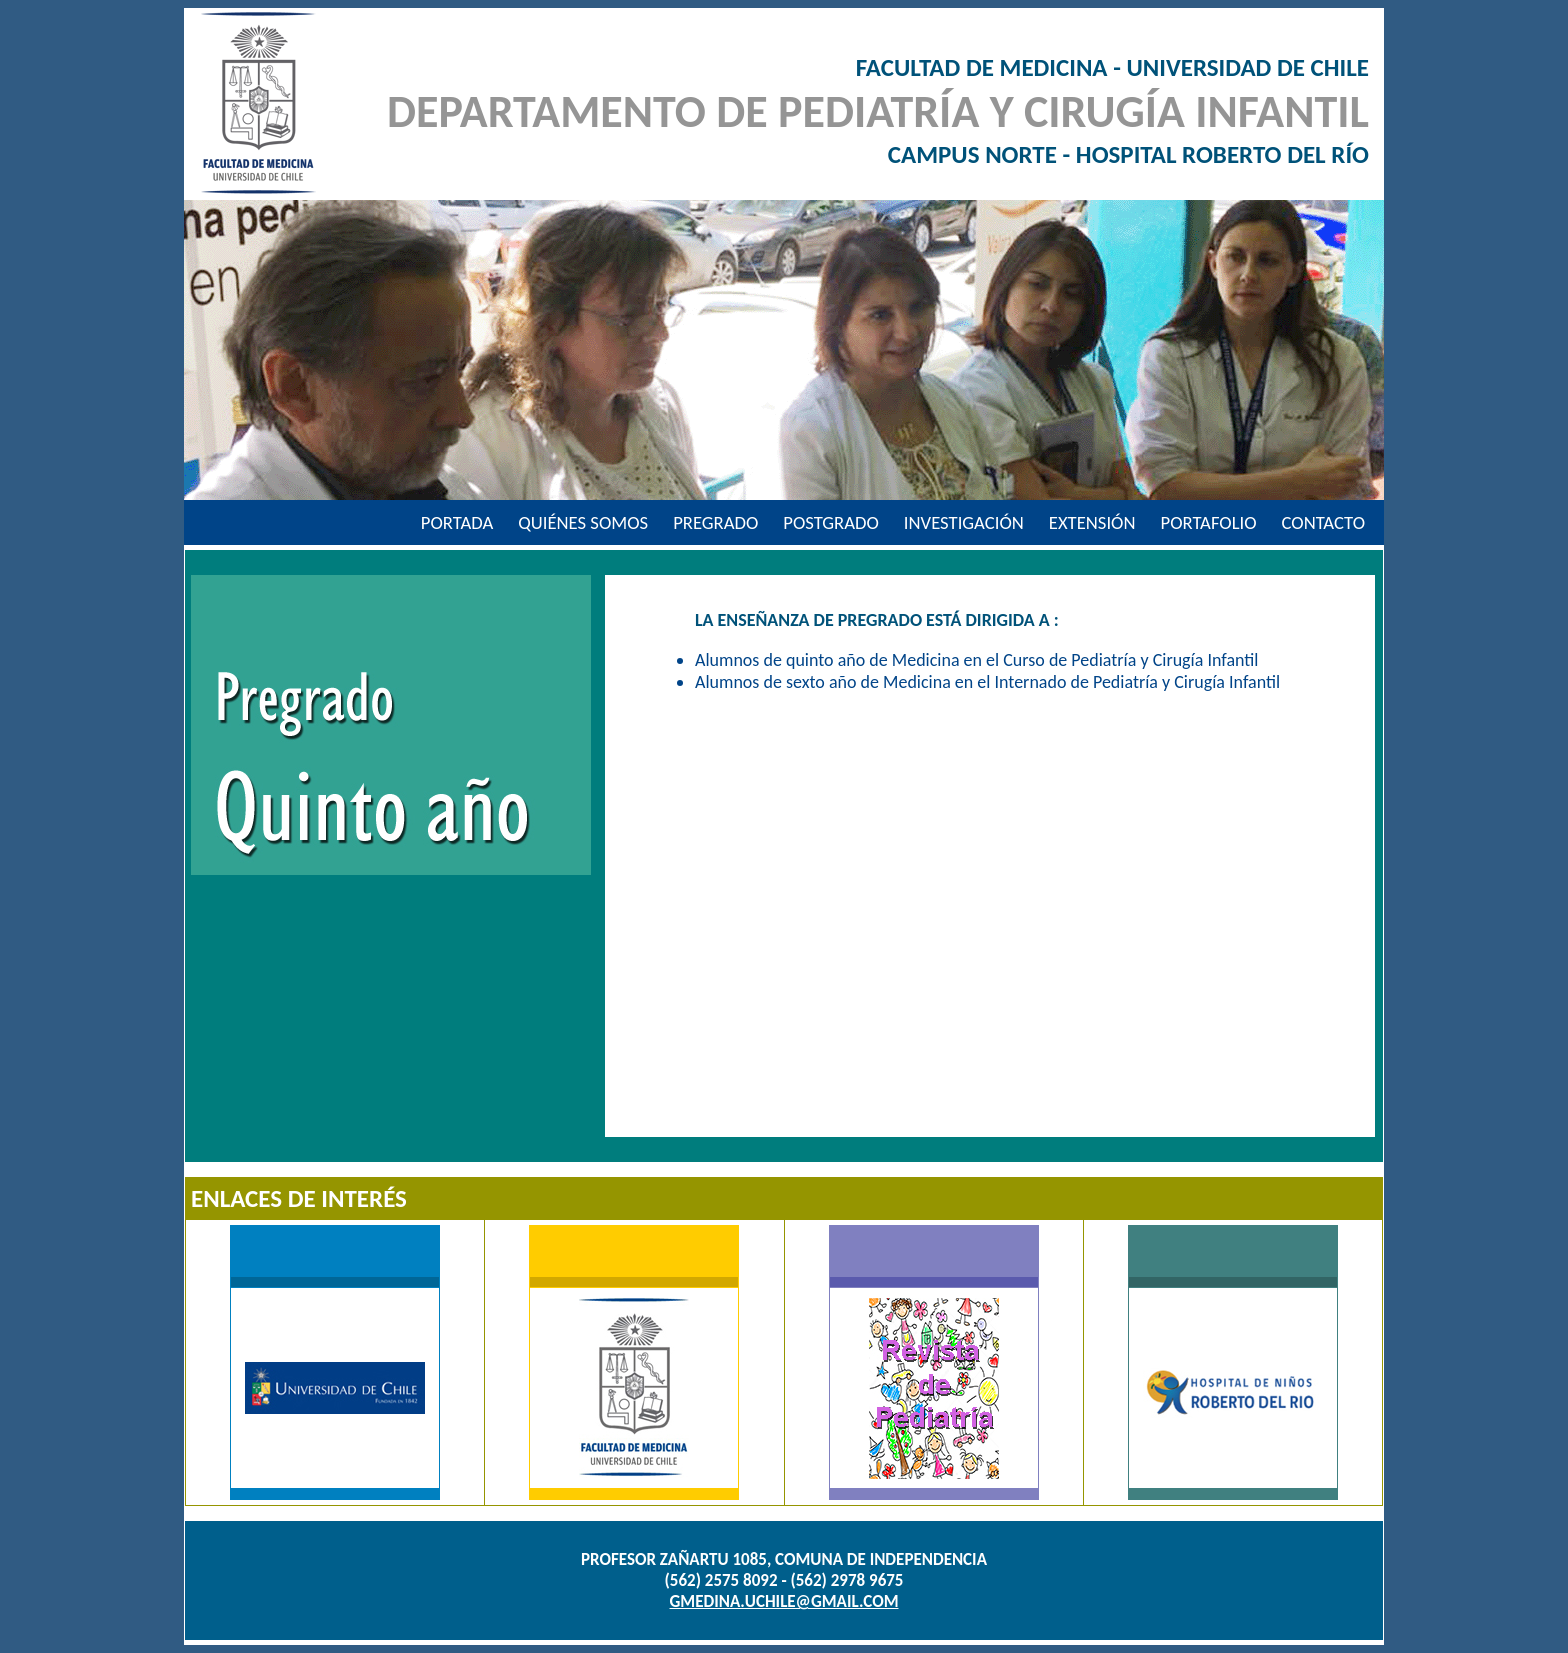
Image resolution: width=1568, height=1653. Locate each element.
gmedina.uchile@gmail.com (784, 1601)
